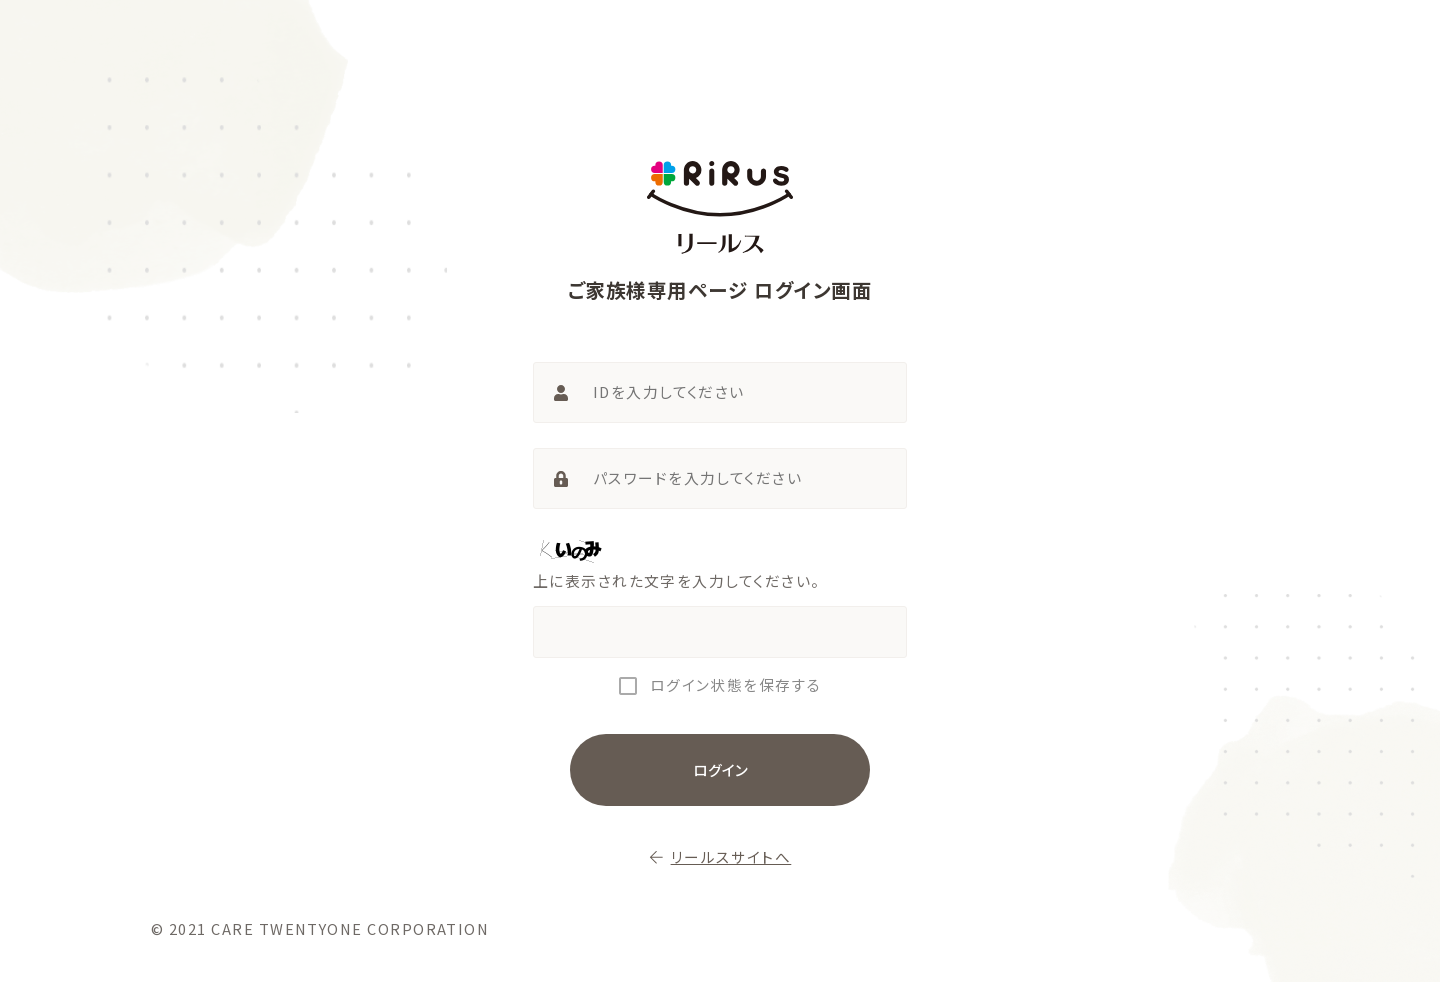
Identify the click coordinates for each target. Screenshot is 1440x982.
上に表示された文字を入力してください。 (677, 580)
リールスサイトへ (720, 857)
